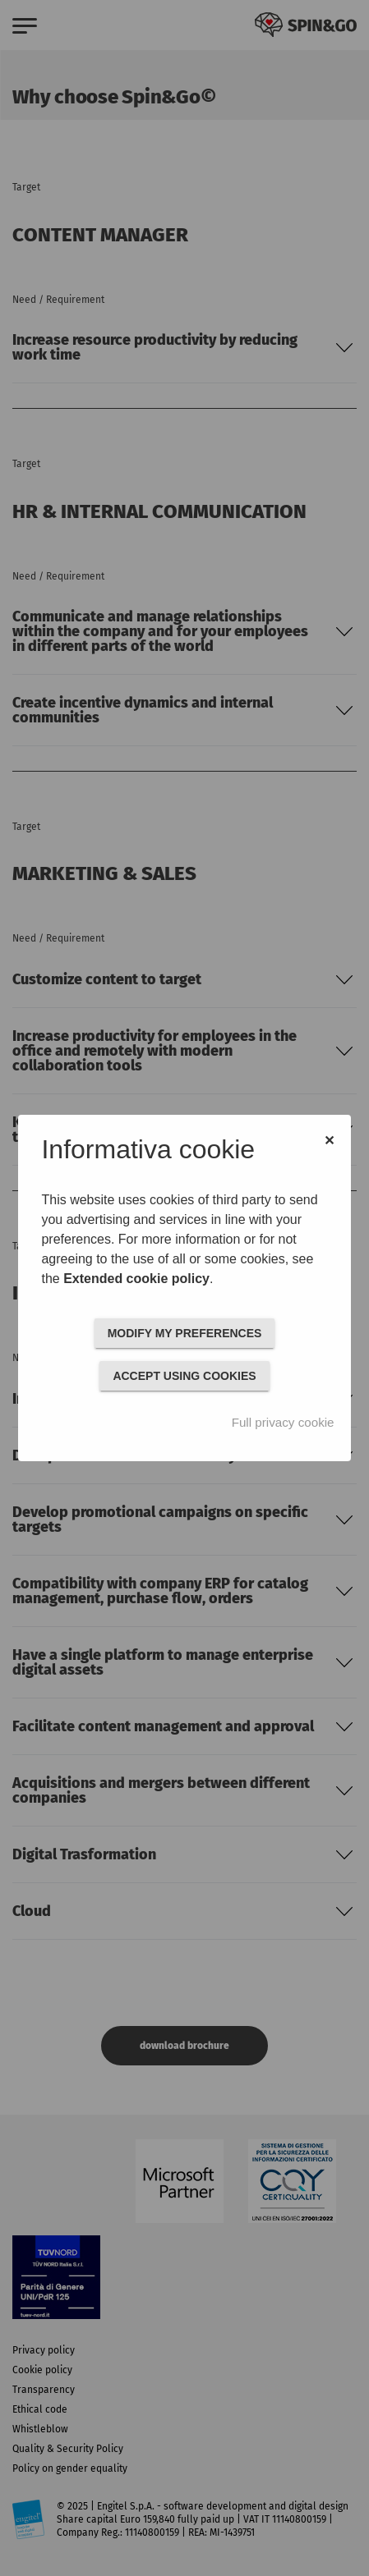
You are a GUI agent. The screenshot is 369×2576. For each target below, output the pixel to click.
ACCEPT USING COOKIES (184, 1375)
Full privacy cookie (283, 1422)
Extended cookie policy (136, 1279)
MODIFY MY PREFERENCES (185, 1333)
